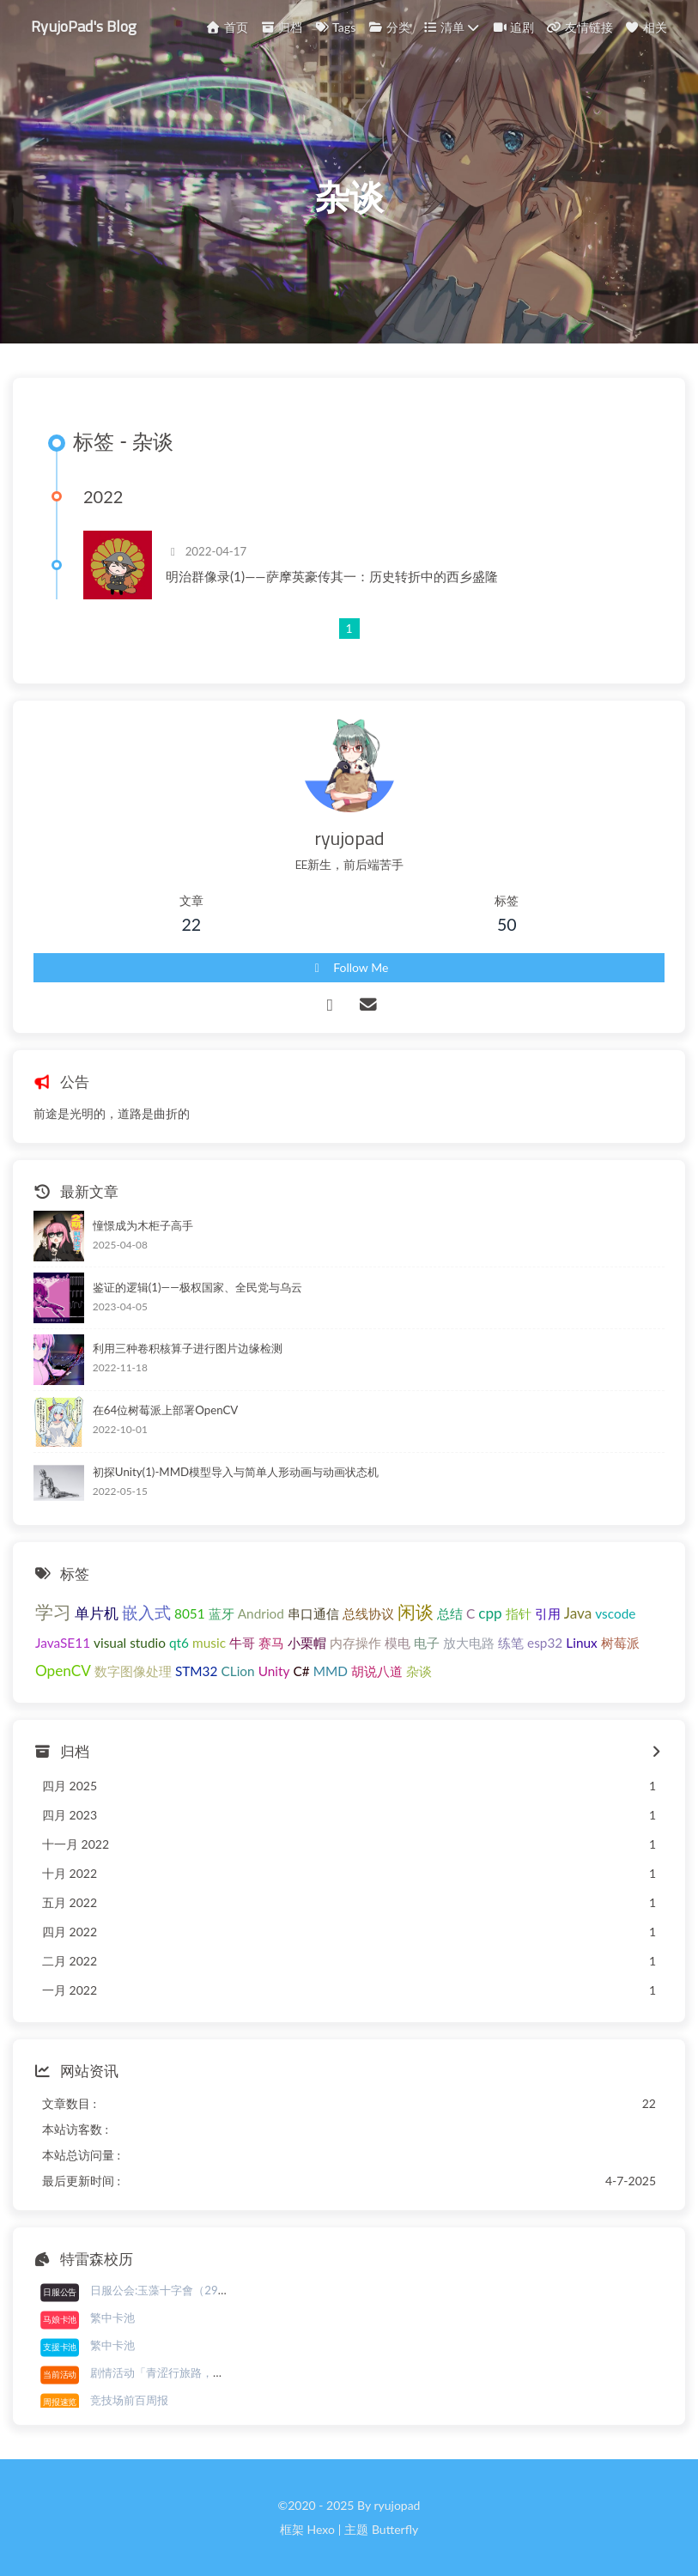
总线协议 (368, 1613)
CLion (237, 1671)
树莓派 (620, 1642)
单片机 (96, 1613)
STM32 (196, 1671)
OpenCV (63, 1671)
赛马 (271, 1642)
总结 (450, 1613)
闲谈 (416, 1611)
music (209, 1642)
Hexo (320, 2529)
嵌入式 (146, 1612)
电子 (427, 1642)
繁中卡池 (112, 2317)
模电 (397, 1642)
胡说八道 (377, 1671)
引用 (548, 1613)
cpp (490, 1613)
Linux (581, 1642)
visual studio (130, 1642)
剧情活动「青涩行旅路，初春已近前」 (185, 2372)
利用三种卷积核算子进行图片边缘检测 (187, 1348)
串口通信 (313, 1613)
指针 (518, 1613)
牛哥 (242, 1642)
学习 (53, 1611)
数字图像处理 (133, 1671)
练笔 (511, 1642)
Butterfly (395, 2529)
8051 (189, 1613)
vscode (615, 1613)
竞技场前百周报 (129, 2400)
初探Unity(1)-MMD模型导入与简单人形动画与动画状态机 (236, 1472)
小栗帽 (307, 1642)
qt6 (179, 1642)
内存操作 (355, 1642)
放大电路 (469, 1642)
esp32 (544, 1642)
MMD (330, 1671)
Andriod (261, 1613)
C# (302, 1671)
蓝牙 (221, 1613)
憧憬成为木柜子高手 (143, 1225)
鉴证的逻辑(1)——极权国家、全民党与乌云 (197, 1287)
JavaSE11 (62, 1642)
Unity (274, 1671)
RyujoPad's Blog (84, 25)
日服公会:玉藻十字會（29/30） (168, 2290)
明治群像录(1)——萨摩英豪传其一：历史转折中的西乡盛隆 (332, 576)
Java (578, 1613)
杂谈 (419, 1671)
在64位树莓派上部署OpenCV (166, 1410)
